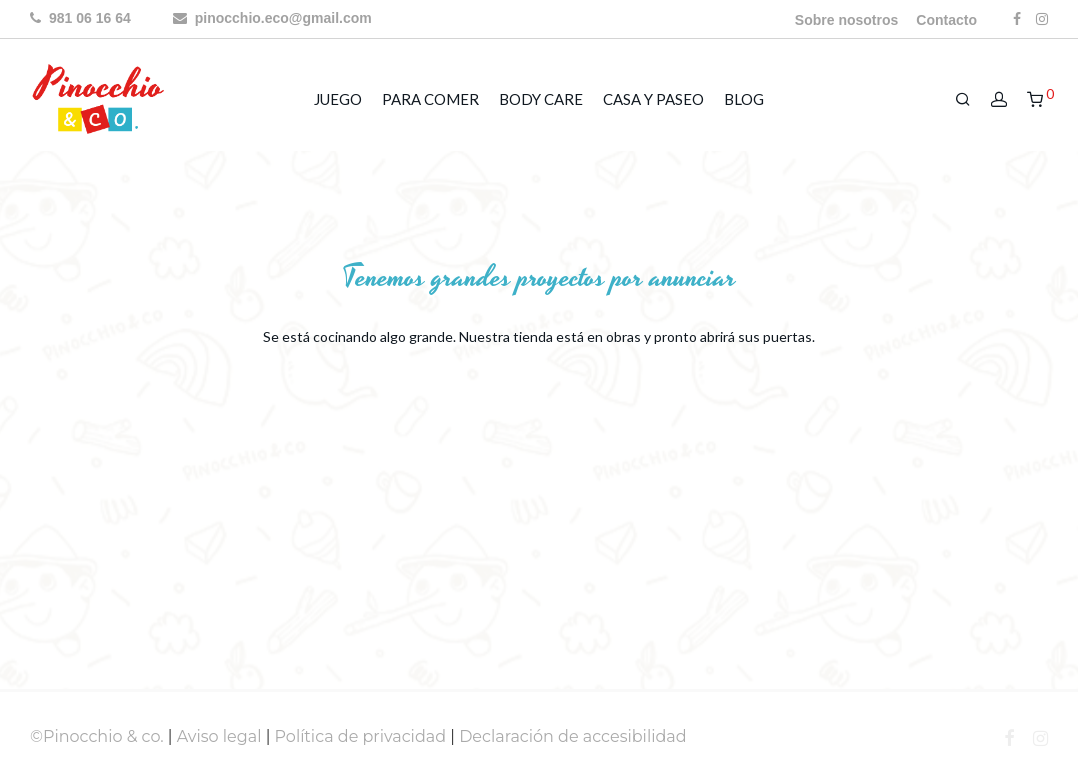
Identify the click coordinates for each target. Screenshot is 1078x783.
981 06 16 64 (80, 18)
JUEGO (338, 99)
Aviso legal (219, 736)
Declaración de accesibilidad (573, 736)
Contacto (946, 20)
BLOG (744, 99)
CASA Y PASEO (653, 99)
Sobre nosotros (846, 20)
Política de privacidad (361, 736)
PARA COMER (430, 99)
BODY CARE (541, 99)
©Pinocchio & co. (97, 736)
